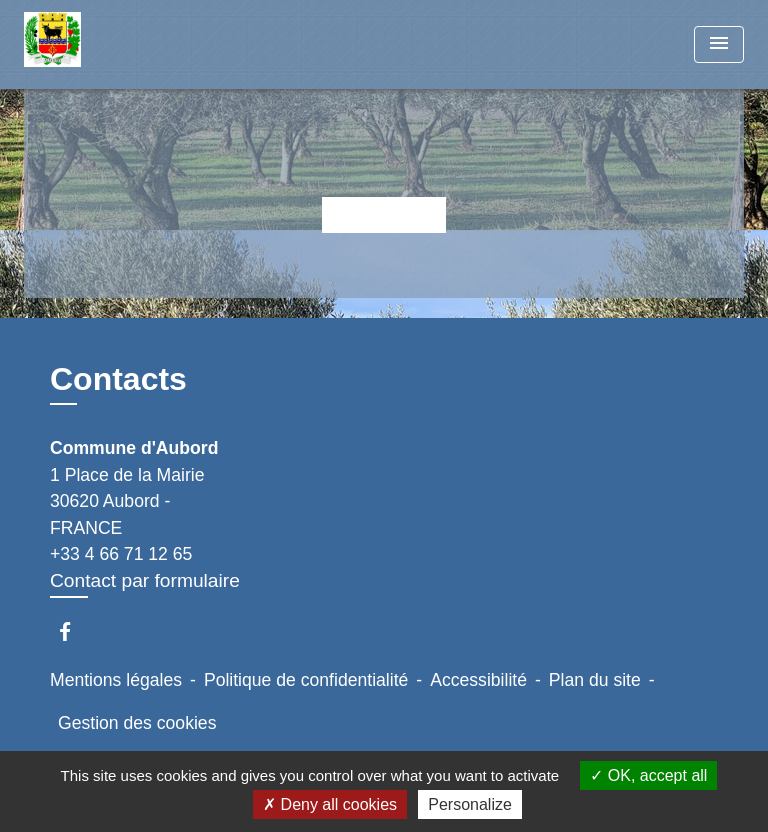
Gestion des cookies (137, 723)
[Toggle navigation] (719, 44)
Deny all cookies (330, 804)
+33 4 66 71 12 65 (121, 554)
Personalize (470, 804)
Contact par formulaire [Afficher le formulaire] (145, 580)
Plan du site (595, 680)
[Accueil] (99, 44)
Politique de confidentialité (306, 680)
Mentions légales (116, 680)
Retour (384, 214)
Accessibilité (478, 680)
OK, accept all (648, 775)
